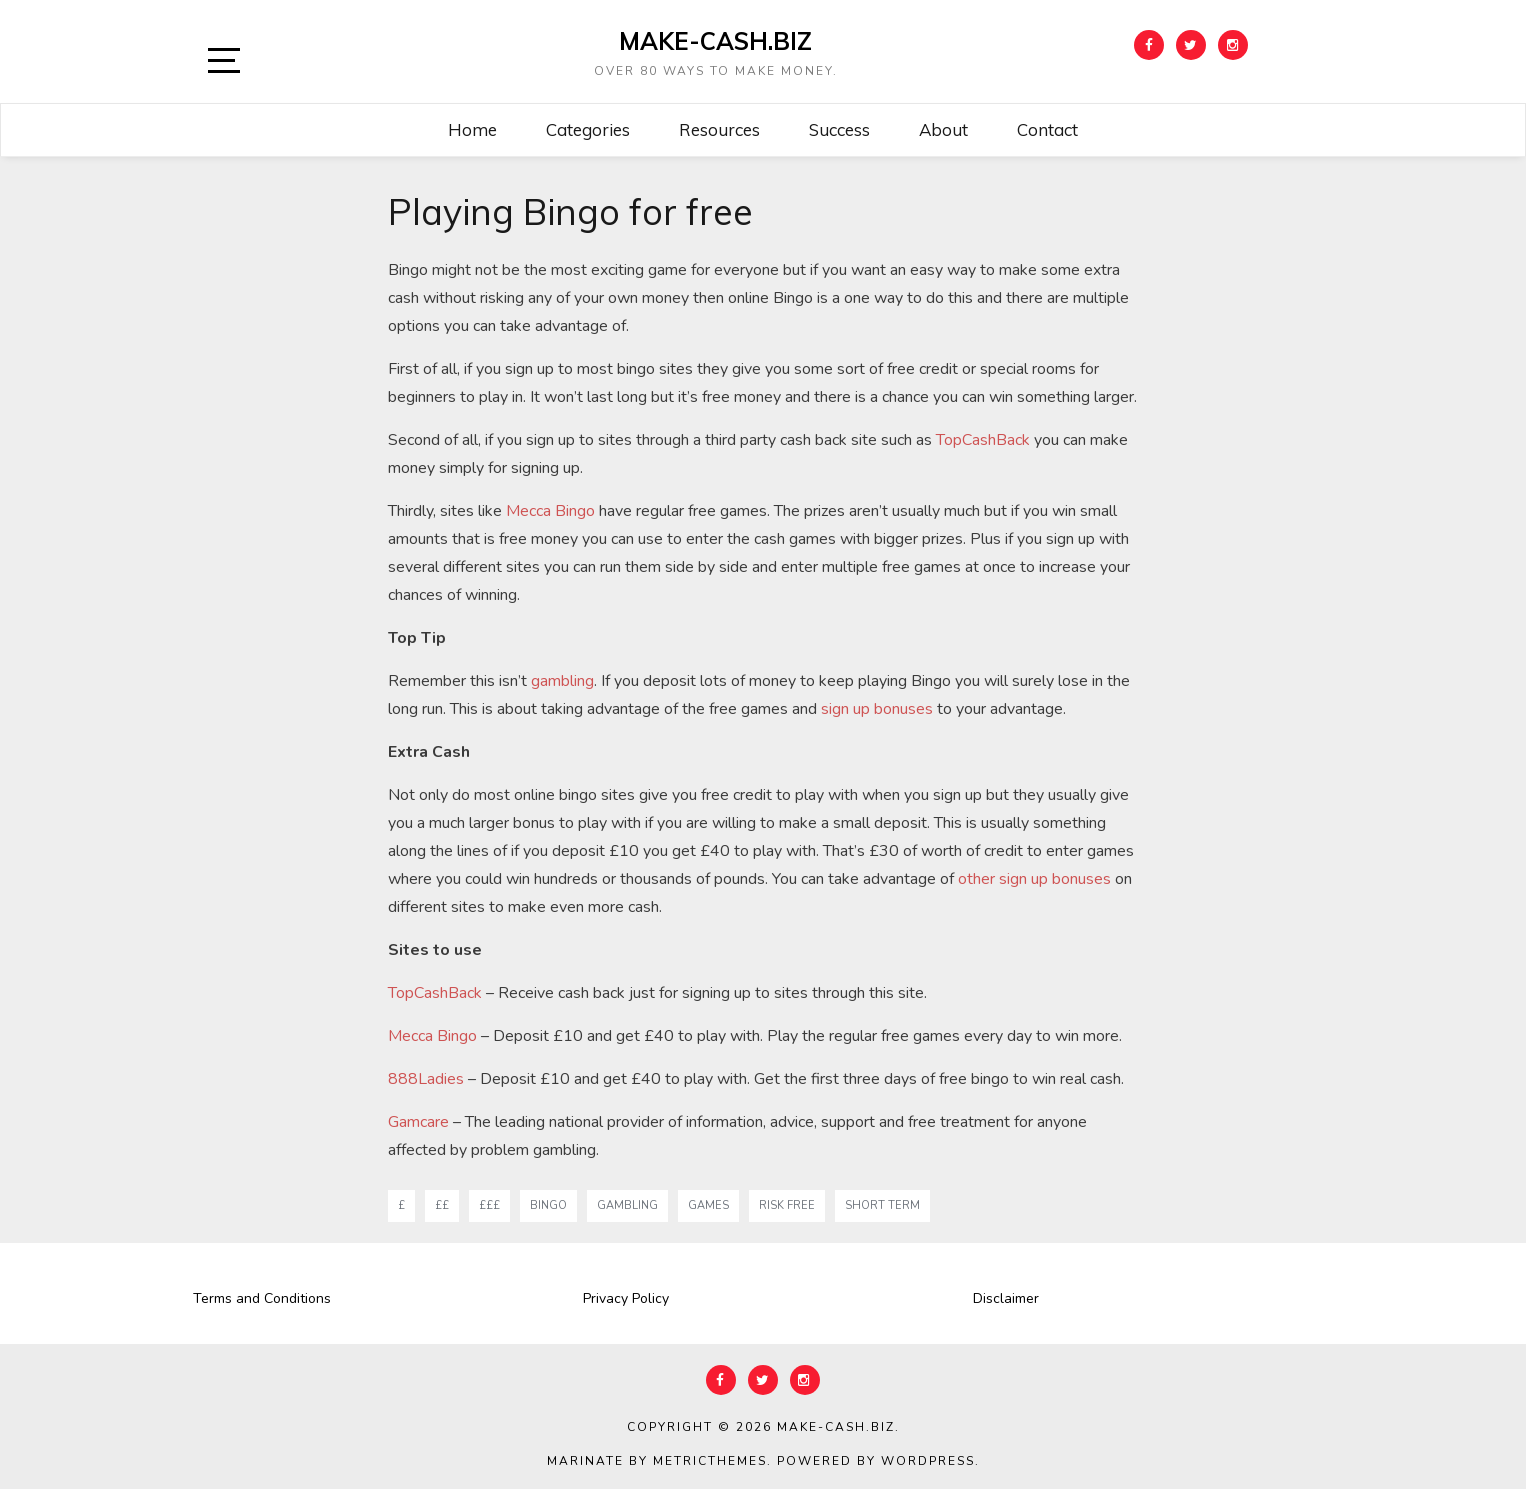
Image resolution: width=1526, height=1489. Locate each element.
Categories (588, 129)
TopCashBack (983, 440)
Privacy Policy (626, 1298)
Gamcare (418, 1122)
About (943, 129)
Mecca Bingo (550, 511)
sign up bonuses (877, 709)
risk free (787, 1205)
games (708, 1205)
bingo (548, 1205)
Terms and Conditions (262, 1298)
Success (839, 129)
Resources (719, 129)
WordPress (928, 1461)
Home (472, 129)
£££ (489, 1205)
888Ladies (426, 1079)
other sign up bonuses (1034, 879)
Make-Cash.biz (715, 41)
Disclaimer (1006, 1298)
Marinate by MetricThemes (657, 1461)
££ (442, 1205)
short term (882, 1205)
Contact (1047, 129)
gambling (562, 681)
